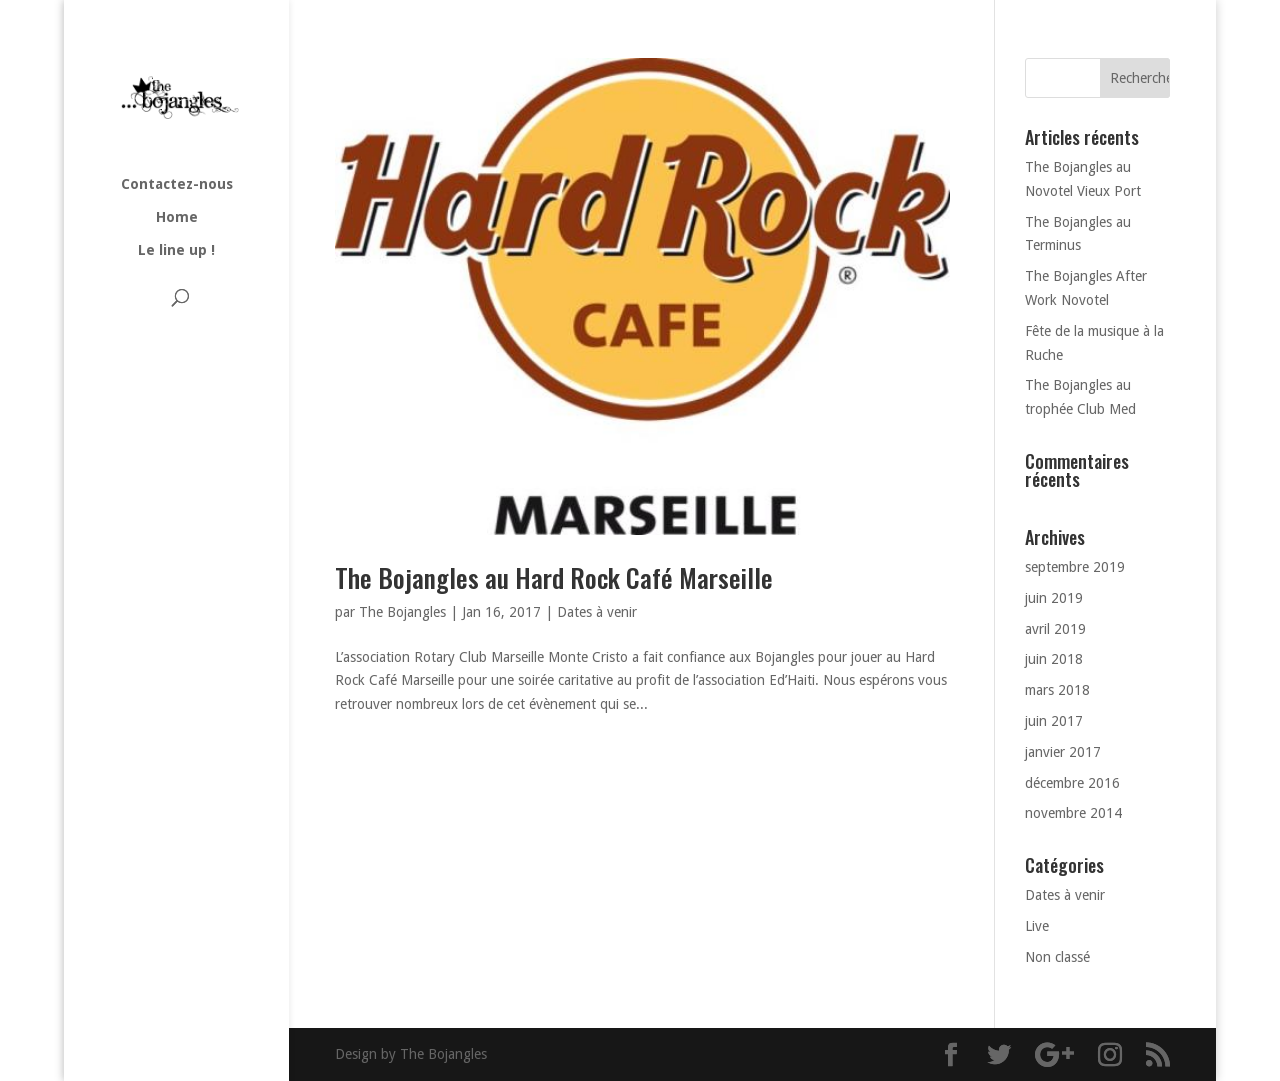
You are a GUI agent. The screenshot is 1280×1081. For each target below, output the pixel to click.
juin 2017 (1054, 721)
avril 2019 (1055, 629)
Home (177, 217)
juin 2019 (1054, 598)
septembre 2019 (1075, 567)
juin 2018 (1054, 659)
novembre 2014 (1073, 813)
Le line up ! (176, 250)
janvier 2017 (1063, 752)
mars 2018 (1057, 690)
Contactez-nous (177, 184)
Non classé (1057, 957)
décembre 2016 (1072, 783)
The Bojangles (402, 612)
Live (1037, 926)
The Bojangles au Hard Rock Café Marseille (554, 577)
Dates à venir (597, 612)
